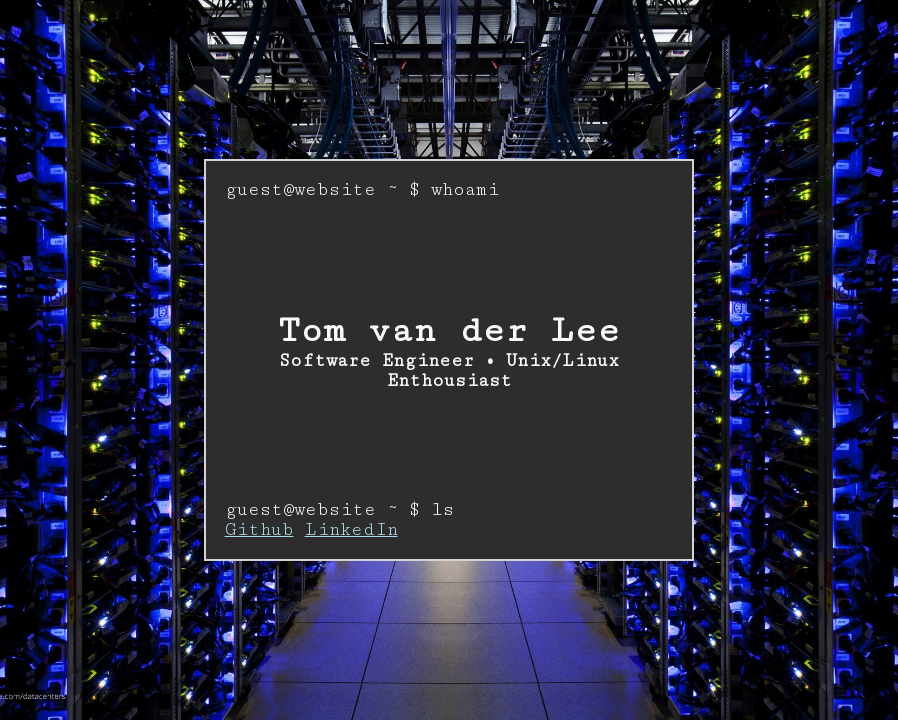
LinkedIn (351, 530)
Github (259, 530)
